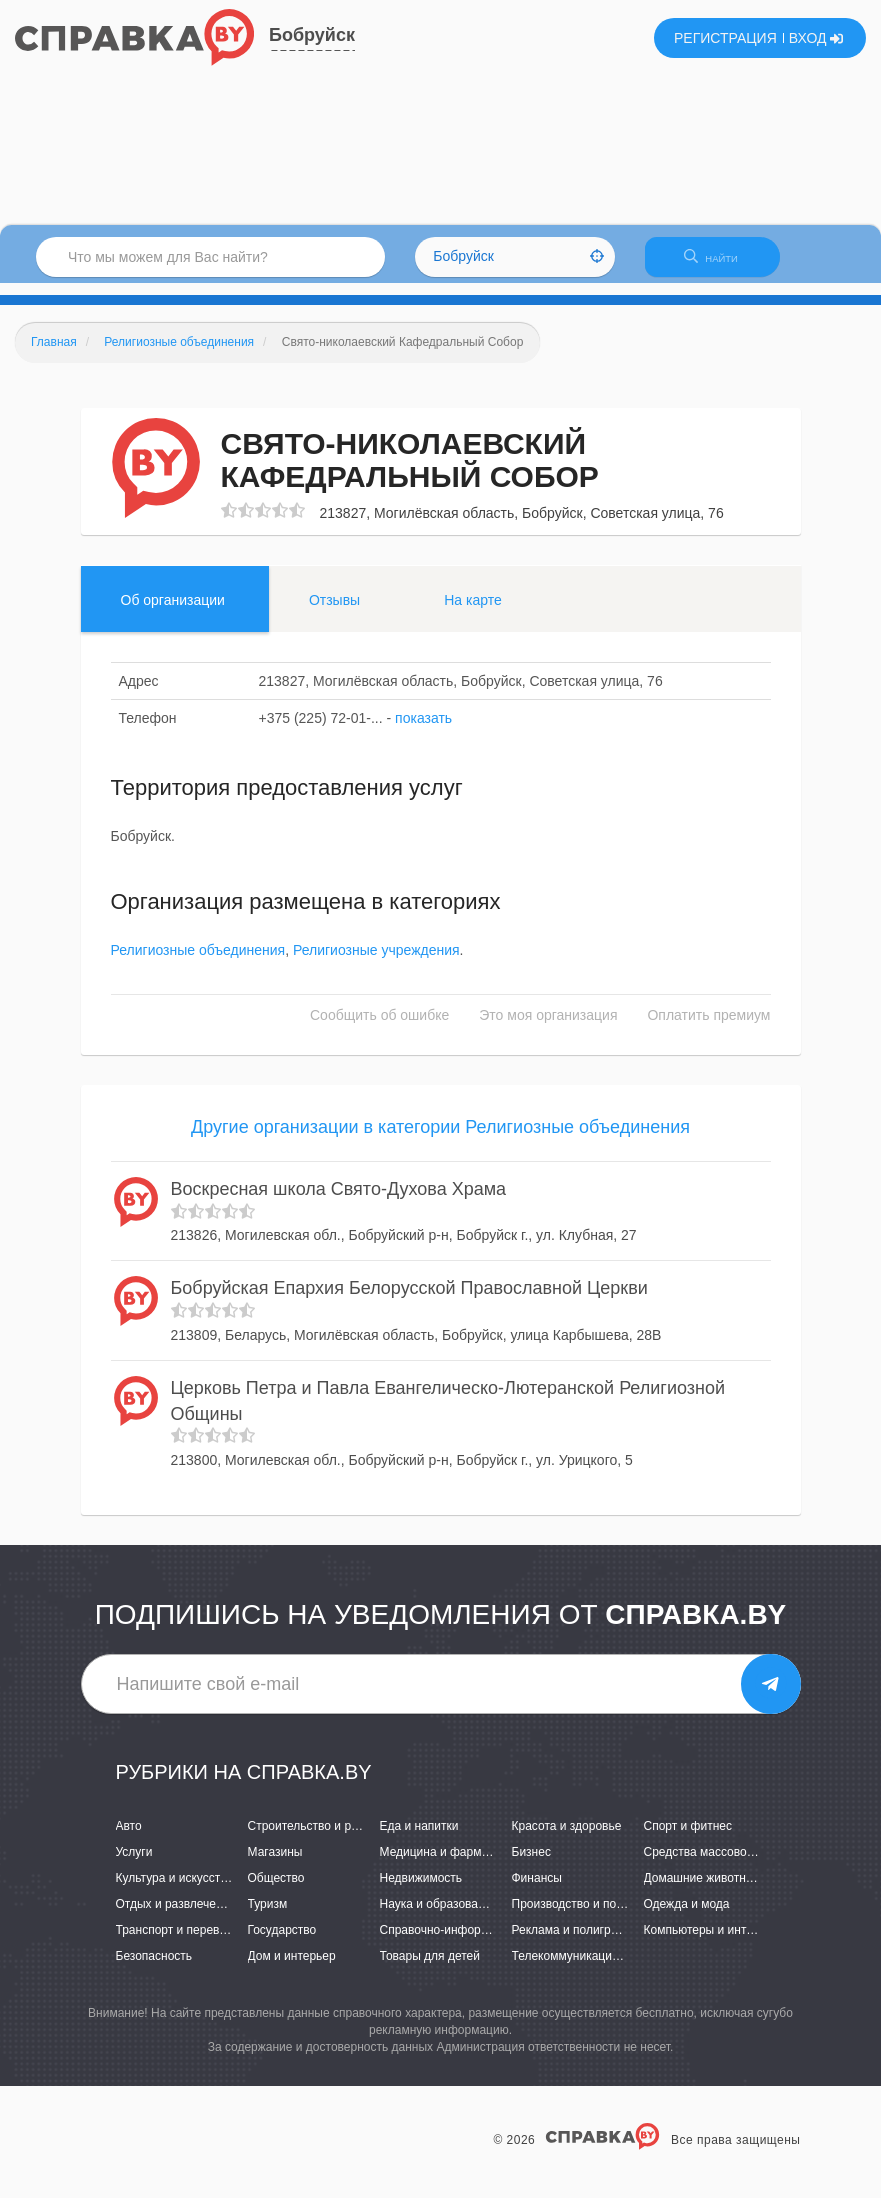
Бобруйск (312, 35)
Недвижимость (421, 1890)
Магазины (275, 1864)
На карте (473, 612)
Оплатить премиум (708, 1027)
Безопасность (154, 1969)
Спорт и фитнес (688, 1838)
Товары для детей (430, 1969)
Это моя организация (548, 1027)
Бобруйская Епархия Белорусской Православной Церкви (409, 1301)
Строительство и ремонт (316, 1838)
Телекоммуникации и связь (587, 1969)
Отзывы (334, 612)
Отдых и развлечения (176, 1916)
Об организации (173, 612)
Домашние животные (703, 1890)
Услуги (134, 1864)
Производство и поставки (582, 1916)
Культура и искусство (175, 1890)
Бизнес (531, 1864)
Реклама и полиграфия (576, 1943)
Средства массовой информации (736, 1864)
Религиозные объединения (198, 962)
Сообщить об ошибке (379, 1027)
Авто (129, 1838)
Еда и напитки (419, 1838)
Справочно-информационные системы (488, 1943)
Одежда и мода (687, 1916)
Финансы (537, 1890)
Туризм (268, 1916)
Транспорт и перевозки (180, 1943)
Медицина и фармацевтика (456, 1864)
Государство (282, 1943)
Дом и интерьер (292, 1969)
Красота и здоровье (567, 1838)
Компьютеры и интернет (711, 1943)
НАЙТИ (721, 264)
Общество (276, 1890)
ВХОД (816, 38)
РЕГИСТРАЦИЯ (725, 38)
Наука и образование (439, 1916)
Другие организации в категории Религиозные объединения (440, 1139)
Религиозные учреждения (376, 962)
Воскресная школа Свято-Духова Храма (339, 1201)
